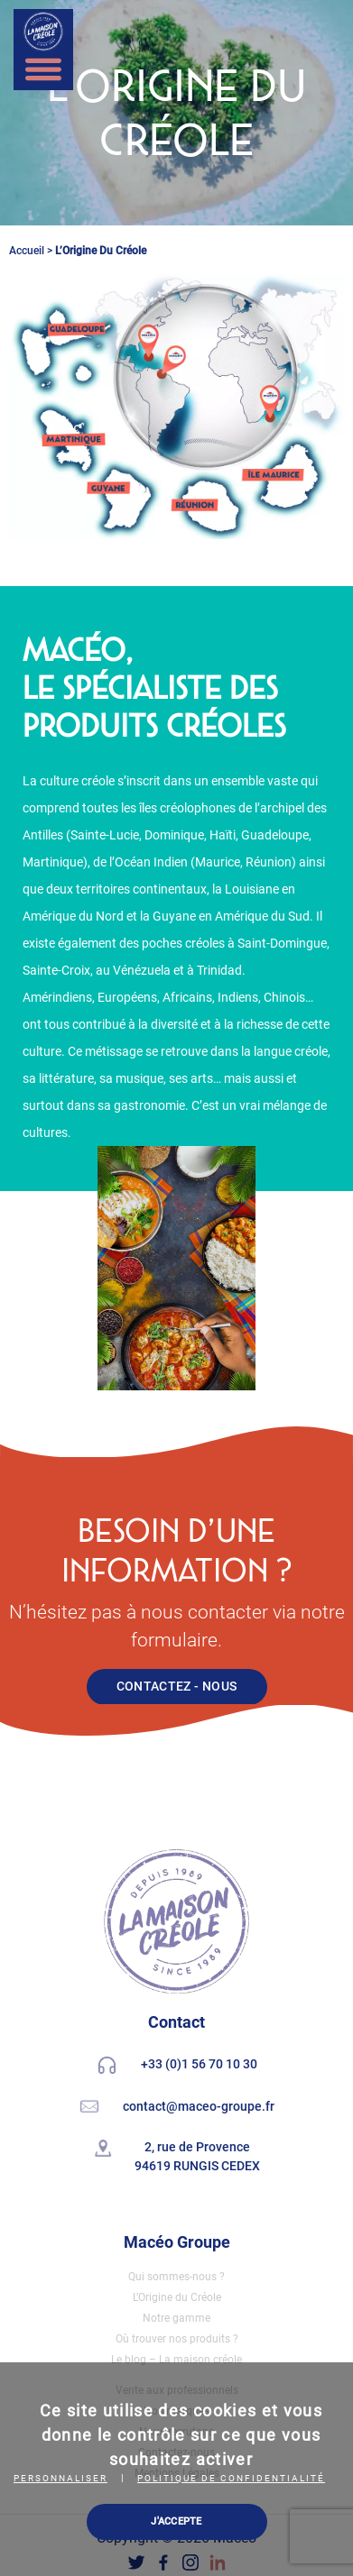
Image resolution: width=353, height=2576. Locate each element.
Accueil (26, 250)
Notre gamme (176, 2318)
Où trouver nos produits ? (177, 2339)
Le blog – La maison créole (176, 2359)
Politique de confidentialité (231, 2478)
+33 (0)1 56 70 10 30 (199, 2065)
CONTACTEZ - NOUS (176, 1686)
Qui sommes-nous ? (176, 2276)
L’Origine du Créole (177, 2297)
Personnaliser (60, 2478)
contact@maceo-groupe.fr (198, 2106)
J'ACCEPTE (176, 2521)
